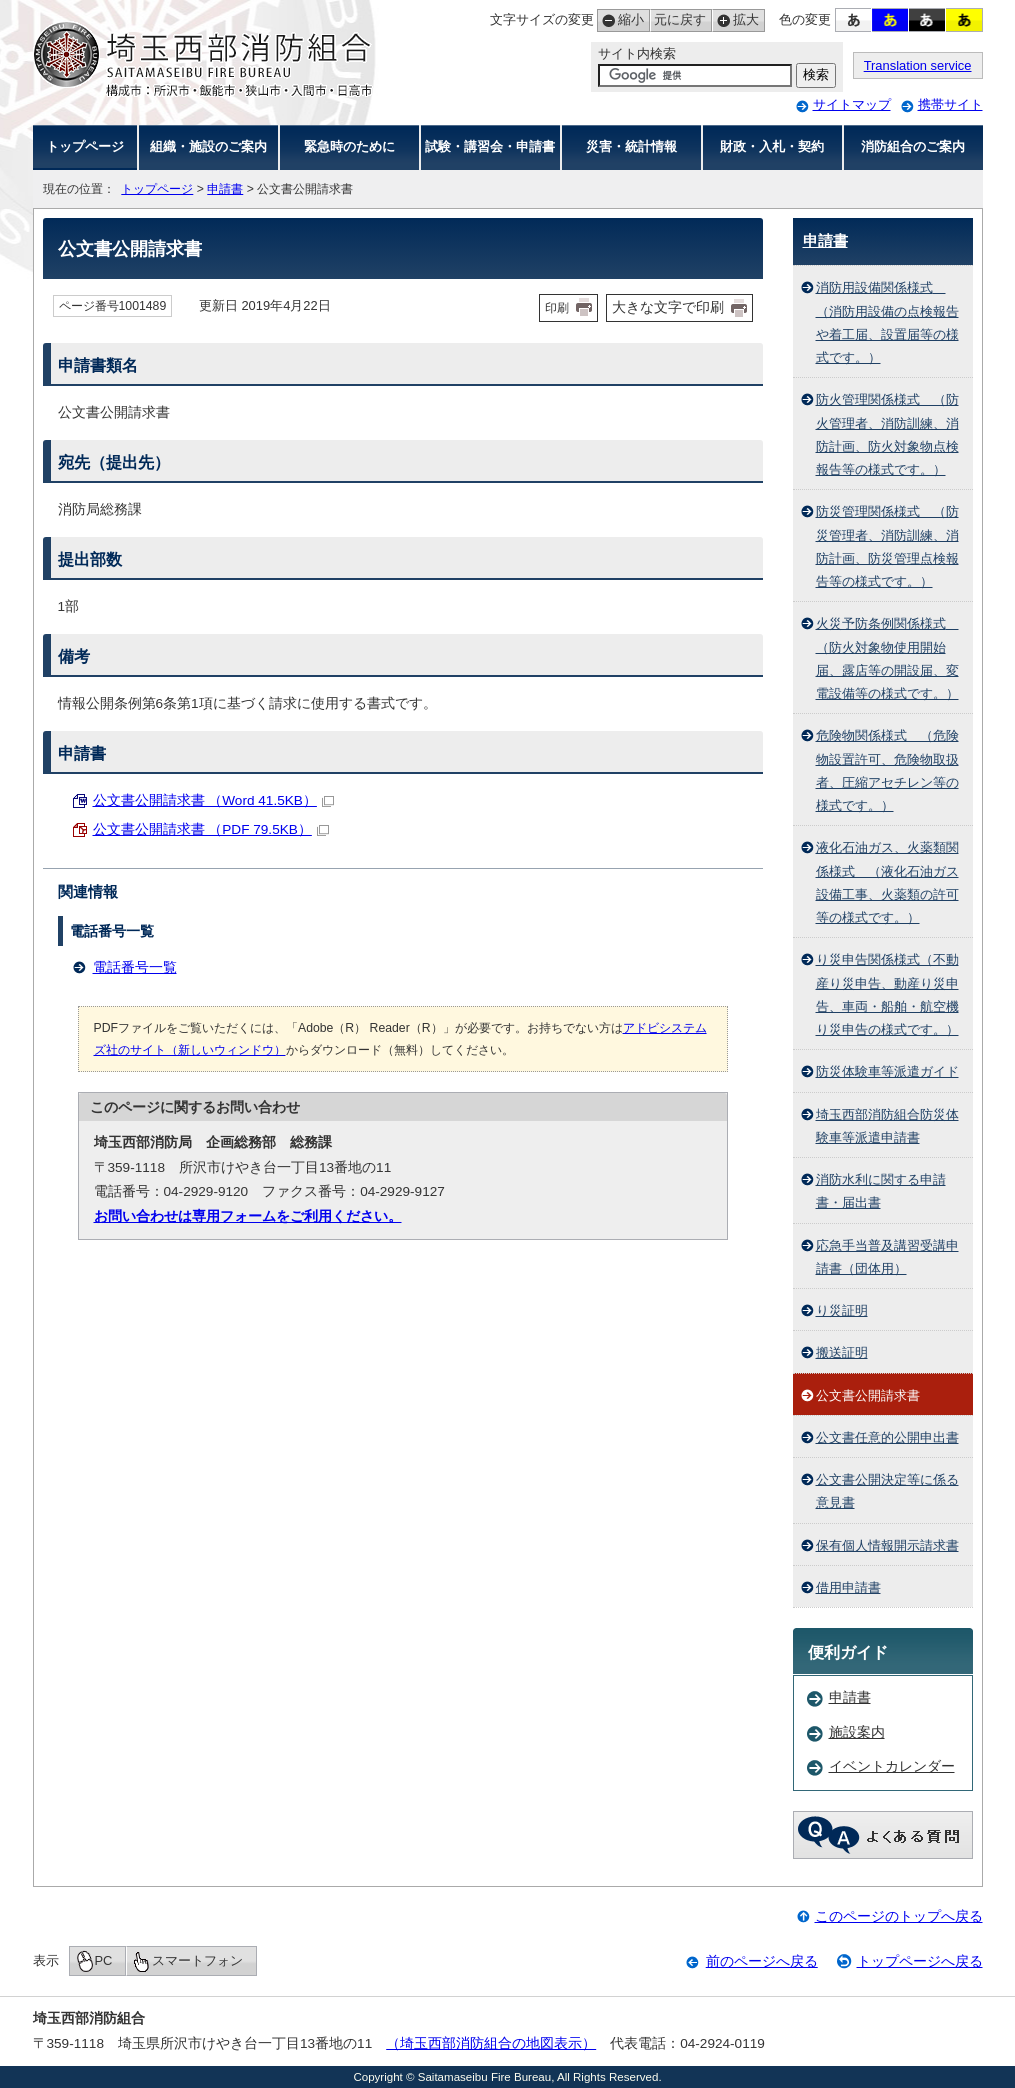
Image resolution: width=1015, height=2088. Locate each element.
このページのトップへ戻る (899, 1916)
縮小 (620, 20)
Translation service (918, 65)
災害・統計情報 (631, 146)
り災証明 (842, 1310)
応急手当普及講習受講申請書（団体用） (887, 1257)
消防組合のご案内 (913, 146)
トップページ (85, 146)
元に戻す (678, 20)
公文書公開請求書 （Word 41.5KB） (213, 800)
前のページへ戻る (762, 1961)
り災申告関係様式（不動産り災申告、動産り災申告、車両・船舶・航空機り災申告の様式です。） (887, 994)
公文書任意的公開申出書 (887, 1437)
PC (104, 1960)
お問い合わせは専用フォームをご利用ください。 (248, 1216)
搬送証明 (842, 1352)
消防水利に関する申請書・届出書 (881, 1191)
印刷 (557, 308)
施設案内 (857, 1732)
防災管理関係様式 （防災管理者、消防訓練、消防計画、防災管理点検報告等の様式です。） (887, 546)
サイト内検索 (637, 53)
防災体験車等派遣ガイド (887, 1071)
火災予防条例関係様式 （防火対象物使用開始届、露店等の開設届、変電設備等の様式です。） (887, 658)
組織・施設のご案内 (208, 146)
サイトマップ (852, 104)
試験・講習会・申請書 (490, 146)
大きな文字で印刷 (668, 307)
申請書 (225, 189)
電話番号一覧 (135, 967)
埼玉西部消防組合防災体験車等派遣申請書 (887, 1126)
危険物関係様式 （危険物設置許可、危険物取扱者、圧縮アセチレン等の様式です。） (887, 770)
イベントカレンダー (892, 1766)
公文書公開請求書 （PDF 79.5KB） (211, 829)
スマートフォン (197, 1960)
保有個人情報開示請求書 (887, 1545)
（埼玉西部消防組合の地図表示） (491, 2043)
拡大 (735, 20)
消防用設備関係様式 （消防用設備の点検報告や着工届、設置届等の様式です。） (887, 322)
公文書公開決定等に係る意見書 (887, 1491)
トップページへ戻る (920, 1961)
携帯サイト (950, 104)
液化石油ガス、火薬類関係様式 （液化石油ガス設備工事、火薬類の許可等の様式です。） (887, 882)
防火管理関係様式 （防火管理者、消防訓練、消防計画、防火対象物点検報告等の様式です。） (887, 434)
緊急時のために (349, 146)
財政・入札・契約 (772, 146)
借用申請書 (848, 1587)
